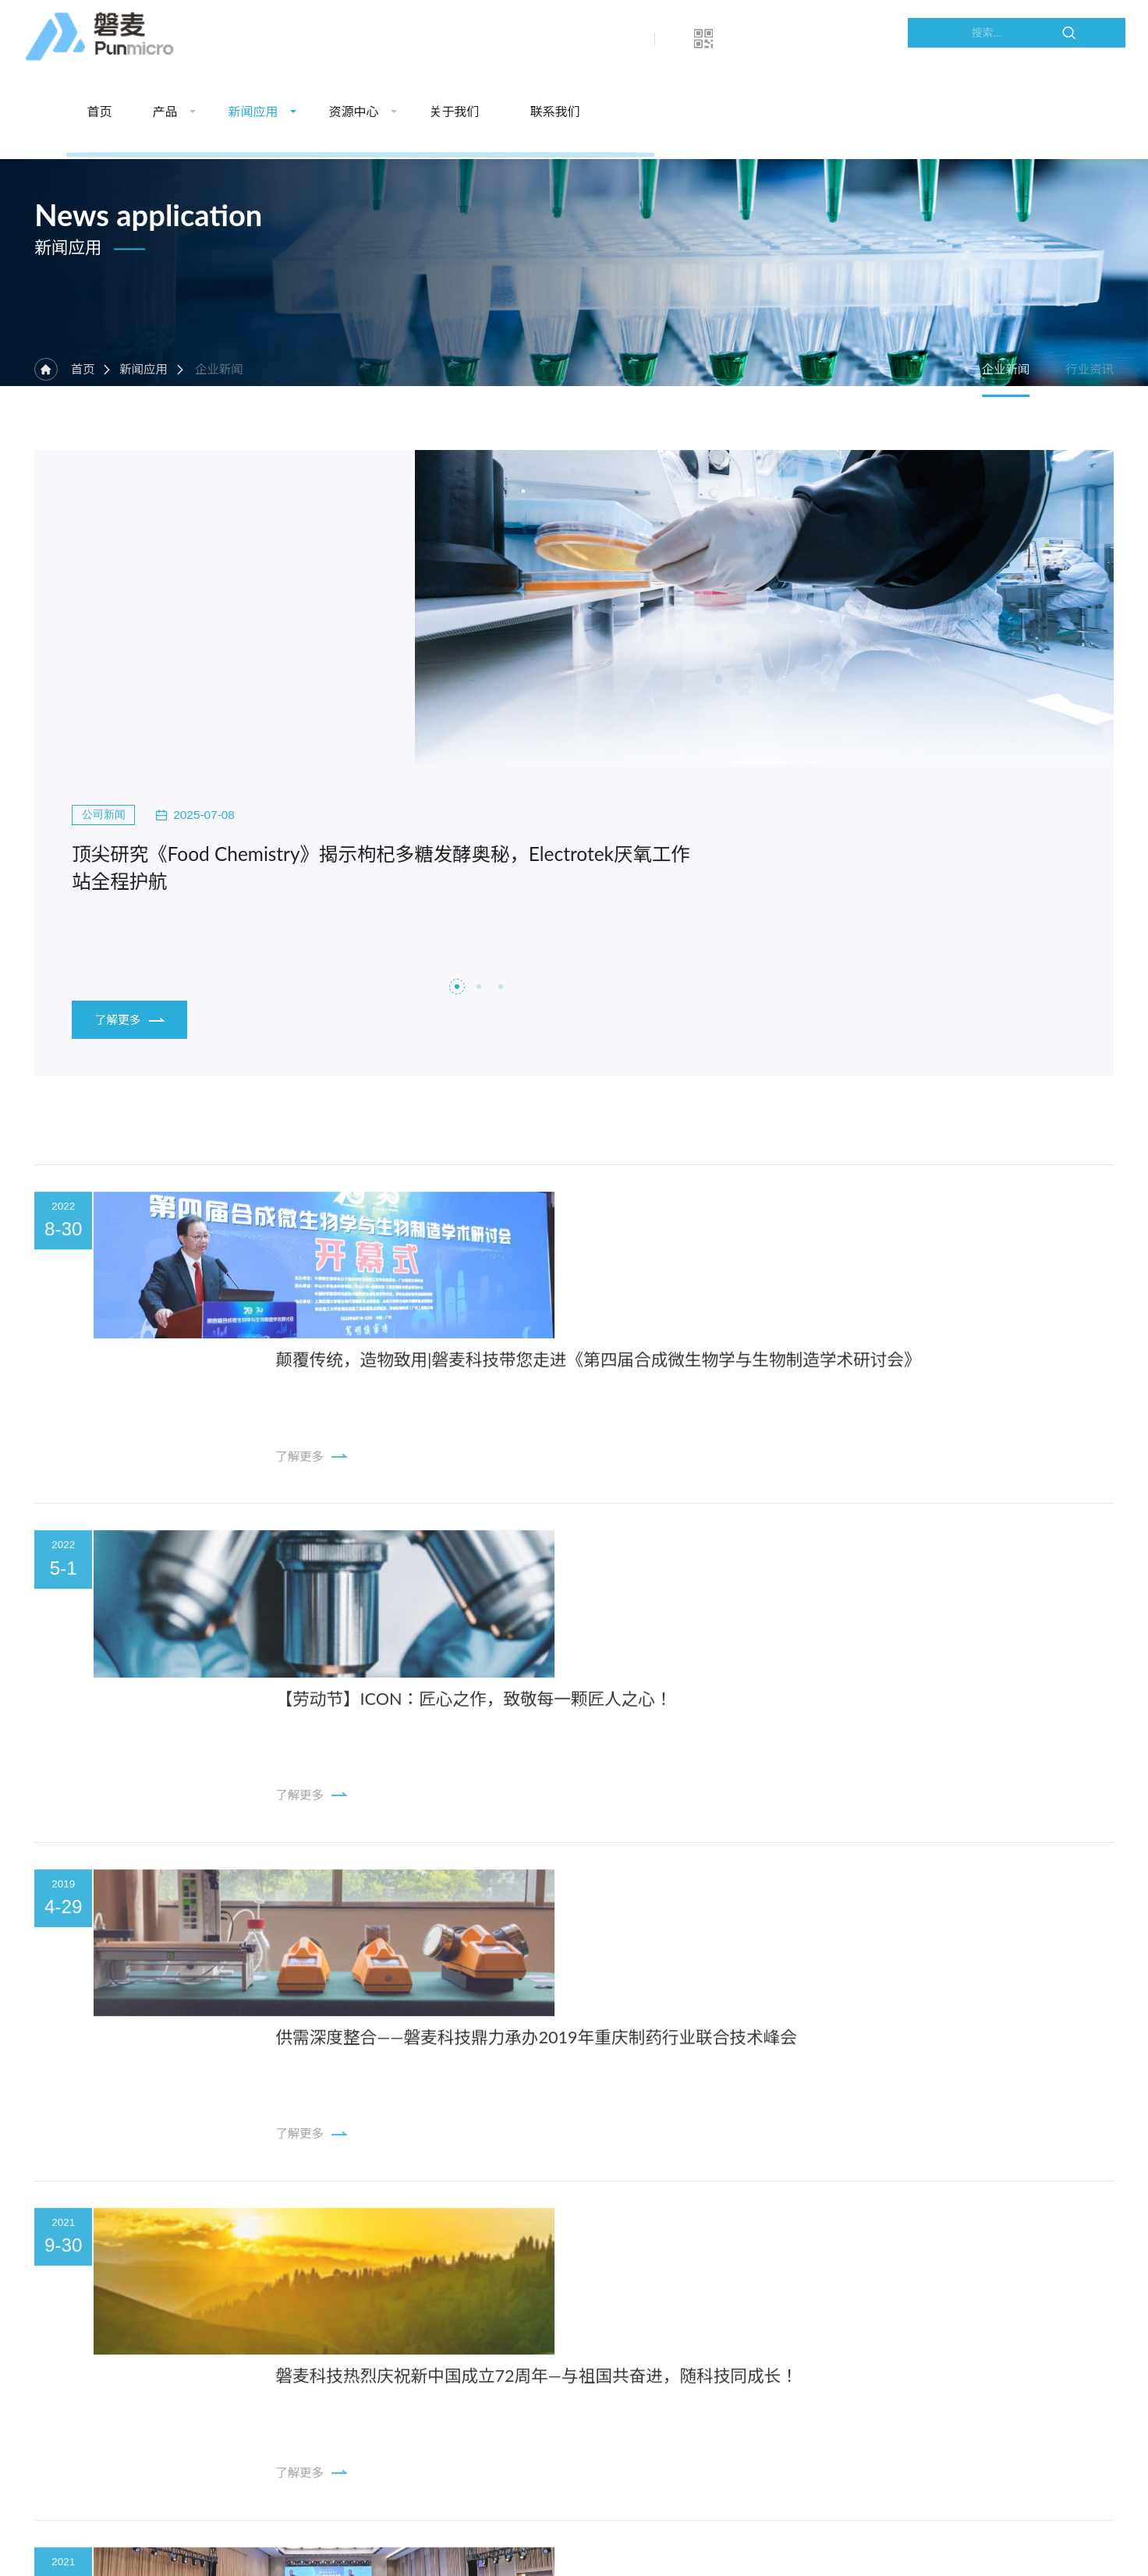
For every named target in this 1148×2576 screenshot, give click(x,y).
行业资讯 (1089, 427)
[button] (457, 810)
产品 (455, 38)
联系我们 (845, 38)
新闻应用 (544, 38)
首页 (389, 38)
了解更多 (128, 802)
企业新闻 (989, 427)
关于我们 (745, 38)
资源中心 (644, 38)
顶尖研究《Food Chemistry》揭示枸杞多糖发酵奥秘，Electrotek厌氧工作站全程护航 (283, 635)
